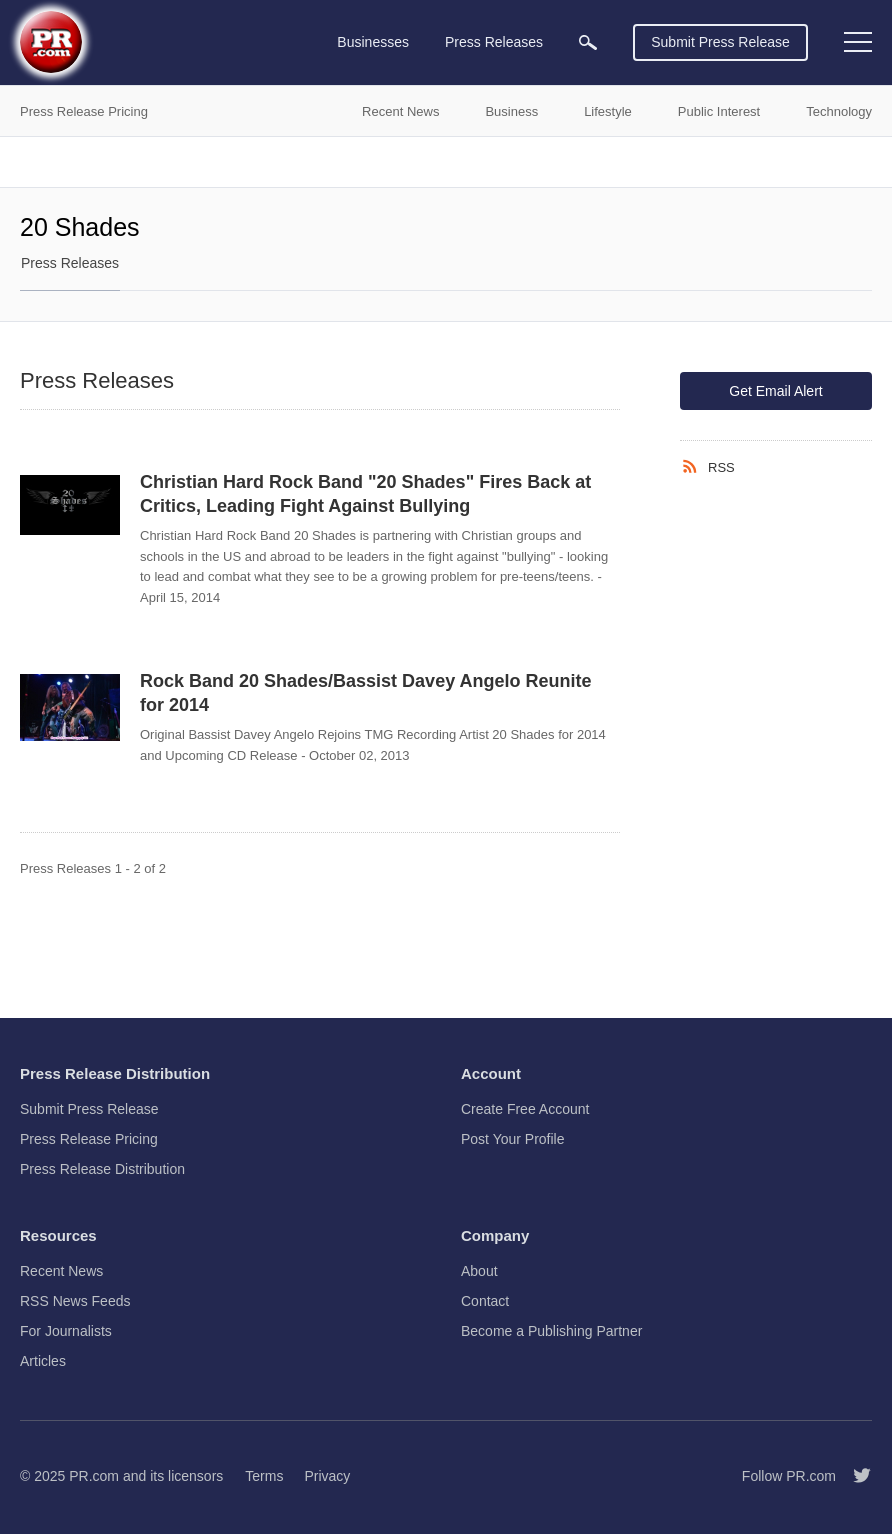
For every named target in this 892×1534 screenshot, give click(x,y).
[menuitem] (588, 42)
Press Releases (70, 263)
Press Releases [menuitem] (494, 42)
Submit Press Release (720, 42)
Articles (43, 1361)
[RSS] (694, 467)
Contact (485, 1301)
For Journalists (66, 1331)
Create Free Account (525, 1109)
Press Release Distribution (102, 1169)
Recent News (61, 1271)
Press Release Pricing (89, 1139)
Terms (264, 1476)
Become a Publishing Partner (551, 1331)
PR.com (94, 1476)
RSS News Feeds (75, 1301)
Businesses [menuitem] (373, 42)
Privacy (327, 1476)
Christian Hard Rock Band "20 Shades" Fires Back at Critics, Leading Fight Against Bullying (365, 494)
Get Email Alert (775, 391)
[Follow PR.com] (854, 1476)
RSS (721, 467)
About (479, 1271)
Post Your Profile (513, 1139)
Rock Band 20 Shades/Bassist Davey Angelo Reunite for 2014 (366, 693)
